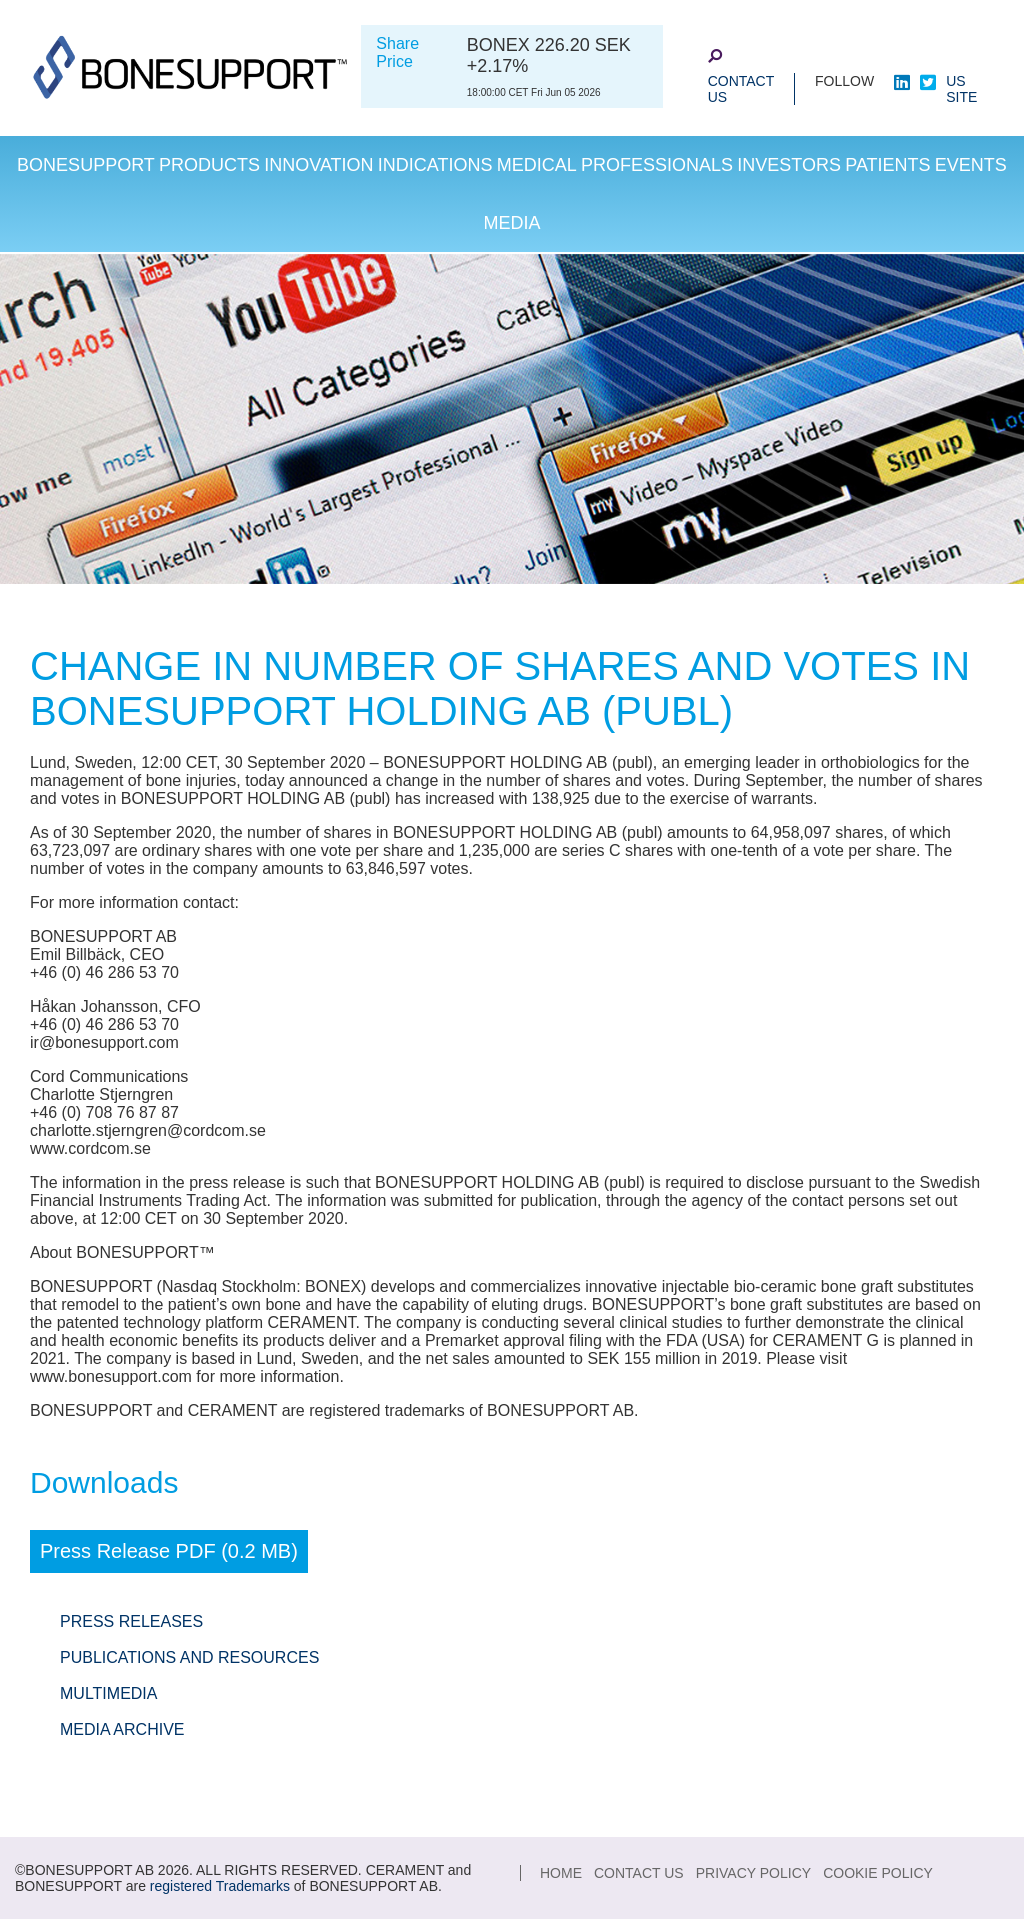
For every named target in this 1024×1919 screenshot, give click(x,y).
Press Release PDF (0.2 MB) (169, 1551)
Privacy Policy (753, 1873)
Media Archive (122, 1729)
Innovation (318, 165)
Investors (789, 165)
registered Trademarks (220, 1886)
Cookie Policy (878, 1873)
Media (511, 223)
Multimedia (108, 1693)
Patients (887, 165)
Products (209, 165)
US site (961, 89)
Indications (435, 165)
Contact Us (741, 89)
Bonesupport (86, 165)
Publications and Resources (189, 1657)
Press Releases (131, 1621)
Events (971, 165)
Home (561, 1873)
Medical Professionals (615, 165)
